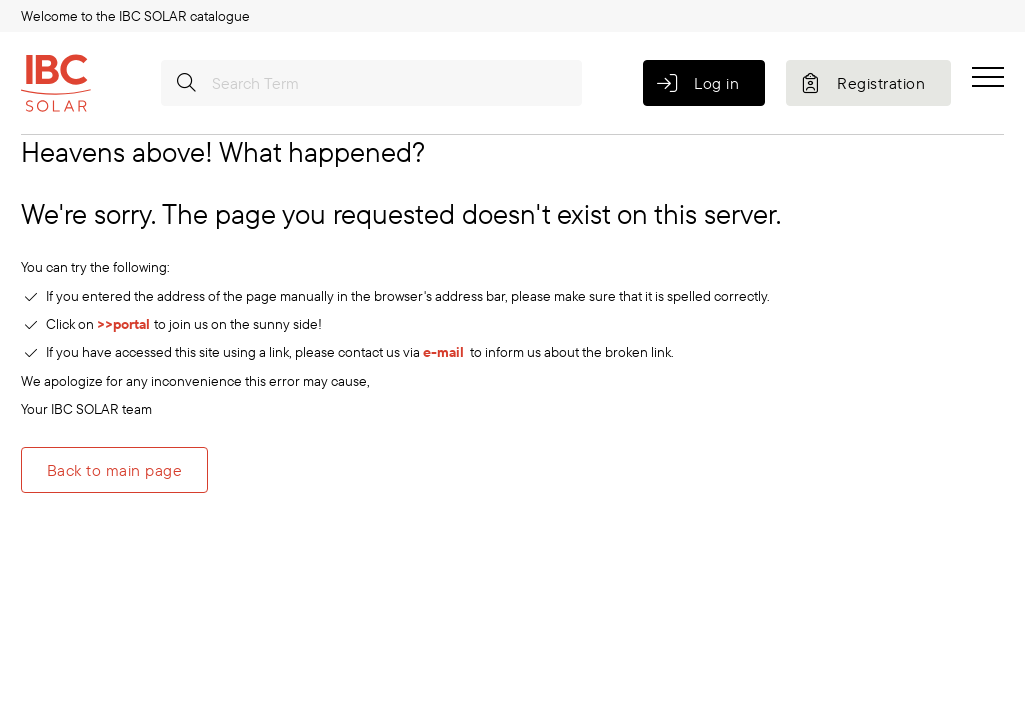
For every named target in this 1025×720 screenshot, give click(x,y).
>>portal (125, 324)
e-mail (443, 352)
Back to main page (114, 470)
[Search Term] (371, 83)
